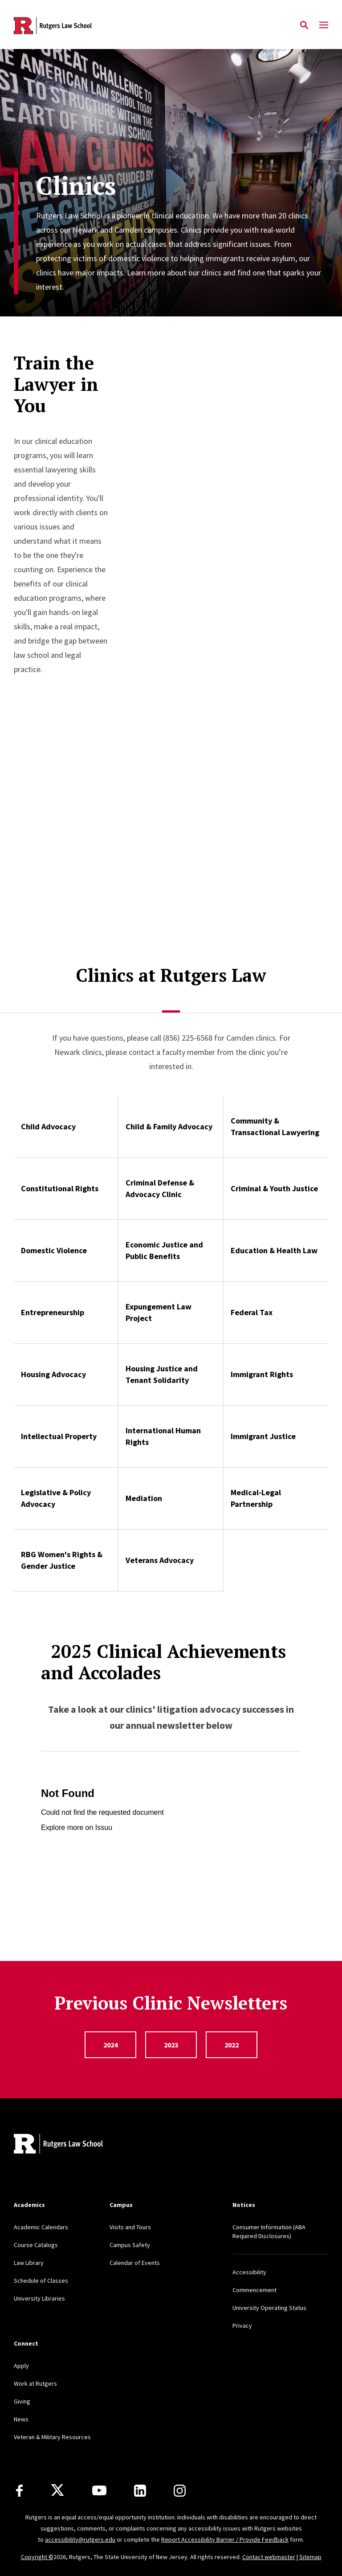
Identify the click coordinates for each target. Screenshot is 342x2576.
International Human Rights (163, 1436)
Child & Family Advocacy (169, 1126)
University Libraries (39, 2298)
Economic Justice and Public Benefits (164, 1250)
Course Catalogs (36, 2245)
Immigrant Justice (263, 1436)
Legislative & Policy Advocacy (56, 1498)
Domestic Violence (54, 1250)
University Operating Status (269, 2308)
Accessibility (249, 2272)
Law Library (29, 2263)
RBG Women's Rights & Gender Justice (61, 1560)
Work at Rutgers (35, 2383)
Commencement (254, 2290)
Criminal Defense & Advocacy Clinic (160, 1188)
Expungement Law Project (158, 1312)
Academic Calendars (41, 2227)
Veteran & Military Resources (52, 2437)
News (21, 2419)
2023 (171, 2044)
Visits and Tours (130, 2227)
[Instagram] (180, 2491)
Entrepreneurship (52, 1312)
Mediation (144, 1498)
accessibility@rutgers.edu (80, 2539)
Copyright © (37, 2557)
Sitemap (310, 2557)
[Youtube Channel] (99, 2490)
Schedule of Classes (41, 2281)
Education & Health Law (274, 1250)
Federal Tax (252, 1312)
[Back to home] (72, 2145)
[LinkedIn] (140, 2491)
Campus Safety (130, 2245)
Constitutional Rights (59, 1188)
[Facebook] (19, 2491)
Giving (22, 2401)
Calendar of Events (135, 2263)
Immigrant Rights (262, 1374)
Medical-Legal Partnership (256, 1498)
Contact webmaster (268, 2557)
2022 (231, 2044)
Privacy (242, 2326)
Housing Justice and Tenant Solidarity (162, 1374)
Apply (21, 2366)
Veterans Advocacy (160, 1560)
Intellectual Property (59, 1436)
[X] (57, 2490)
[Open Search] (304, 25)
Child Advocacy (48, 1126)
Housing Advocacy (53, 1374)
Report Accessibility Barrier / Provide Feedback (225, 2539)
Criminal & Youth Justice (274, 1188)
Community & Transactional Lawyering (275, 1126)
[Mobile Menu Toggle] (324, 25)
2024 (110, 2044)
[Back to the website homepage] (53, 25)
